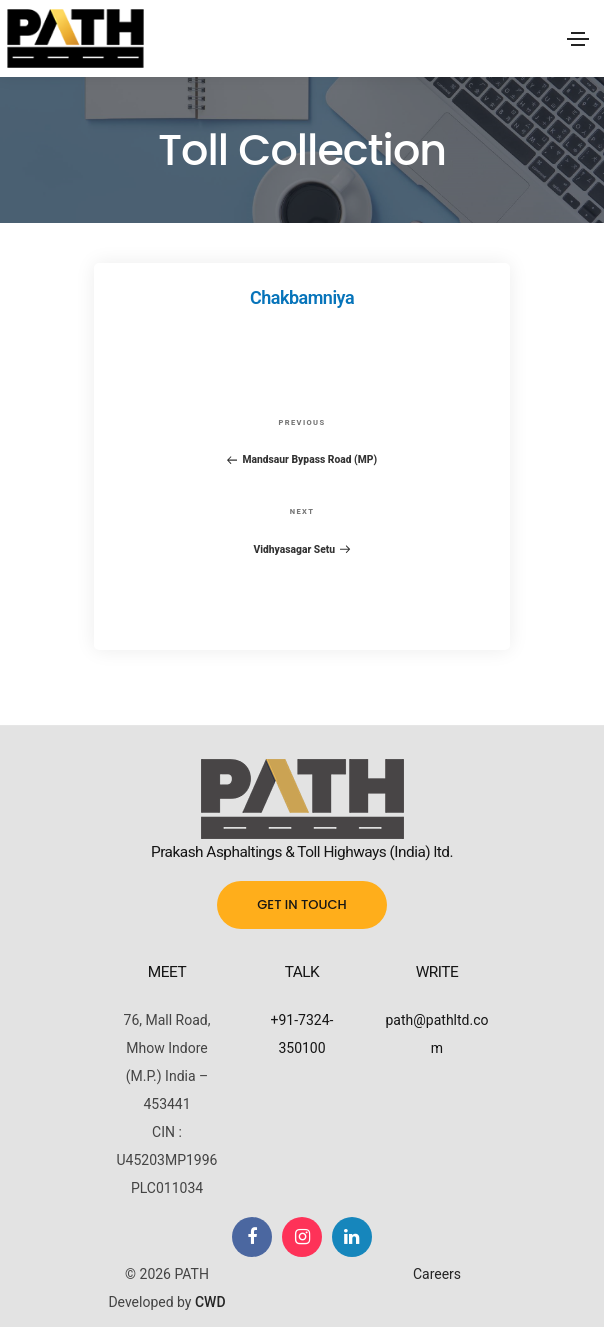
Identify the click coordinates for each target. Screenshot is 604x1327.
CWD (210, 1302)
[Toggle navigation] (578, 39)
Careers (437, 1274)
